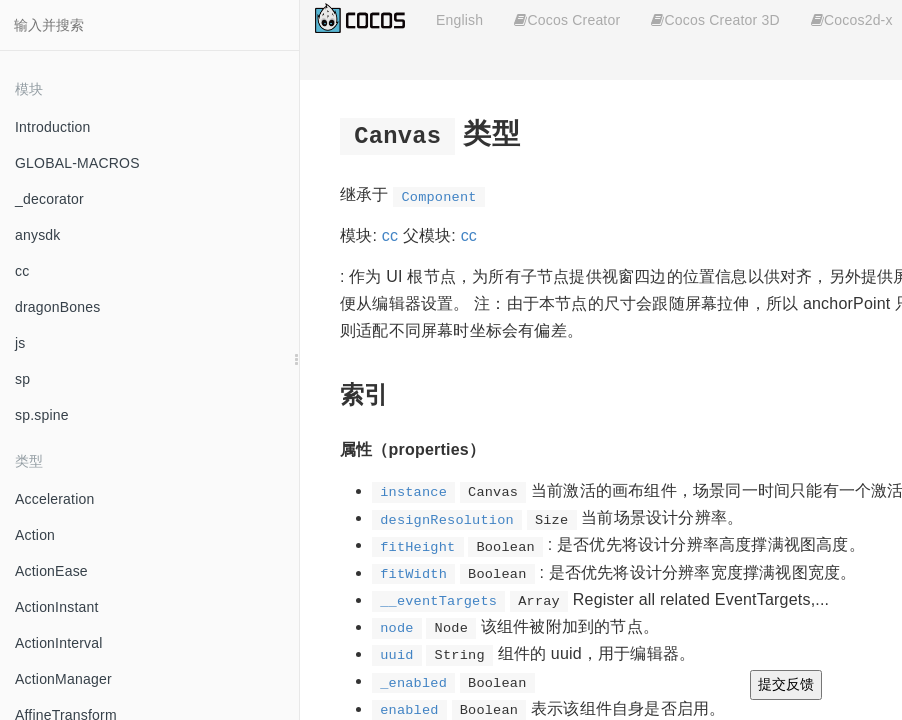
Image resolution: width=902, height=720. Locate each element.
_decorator (49, 199)
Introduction (53, 127)
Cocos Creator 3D (715, 20)
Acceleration (54, 499)
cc (22, 271)
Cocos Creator (567, 20)
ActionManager (63, 679)
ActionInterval (59, 643)
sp (22, 379)
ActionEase (51, 571)
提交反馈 (786, 684)
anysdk (38, 235)
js (20, 343)
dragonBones (58, 307)
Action (35, 535)
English (459, 20)
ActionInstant (57, 607)
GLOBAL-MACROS (77, 163)
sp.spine (42, 415)
